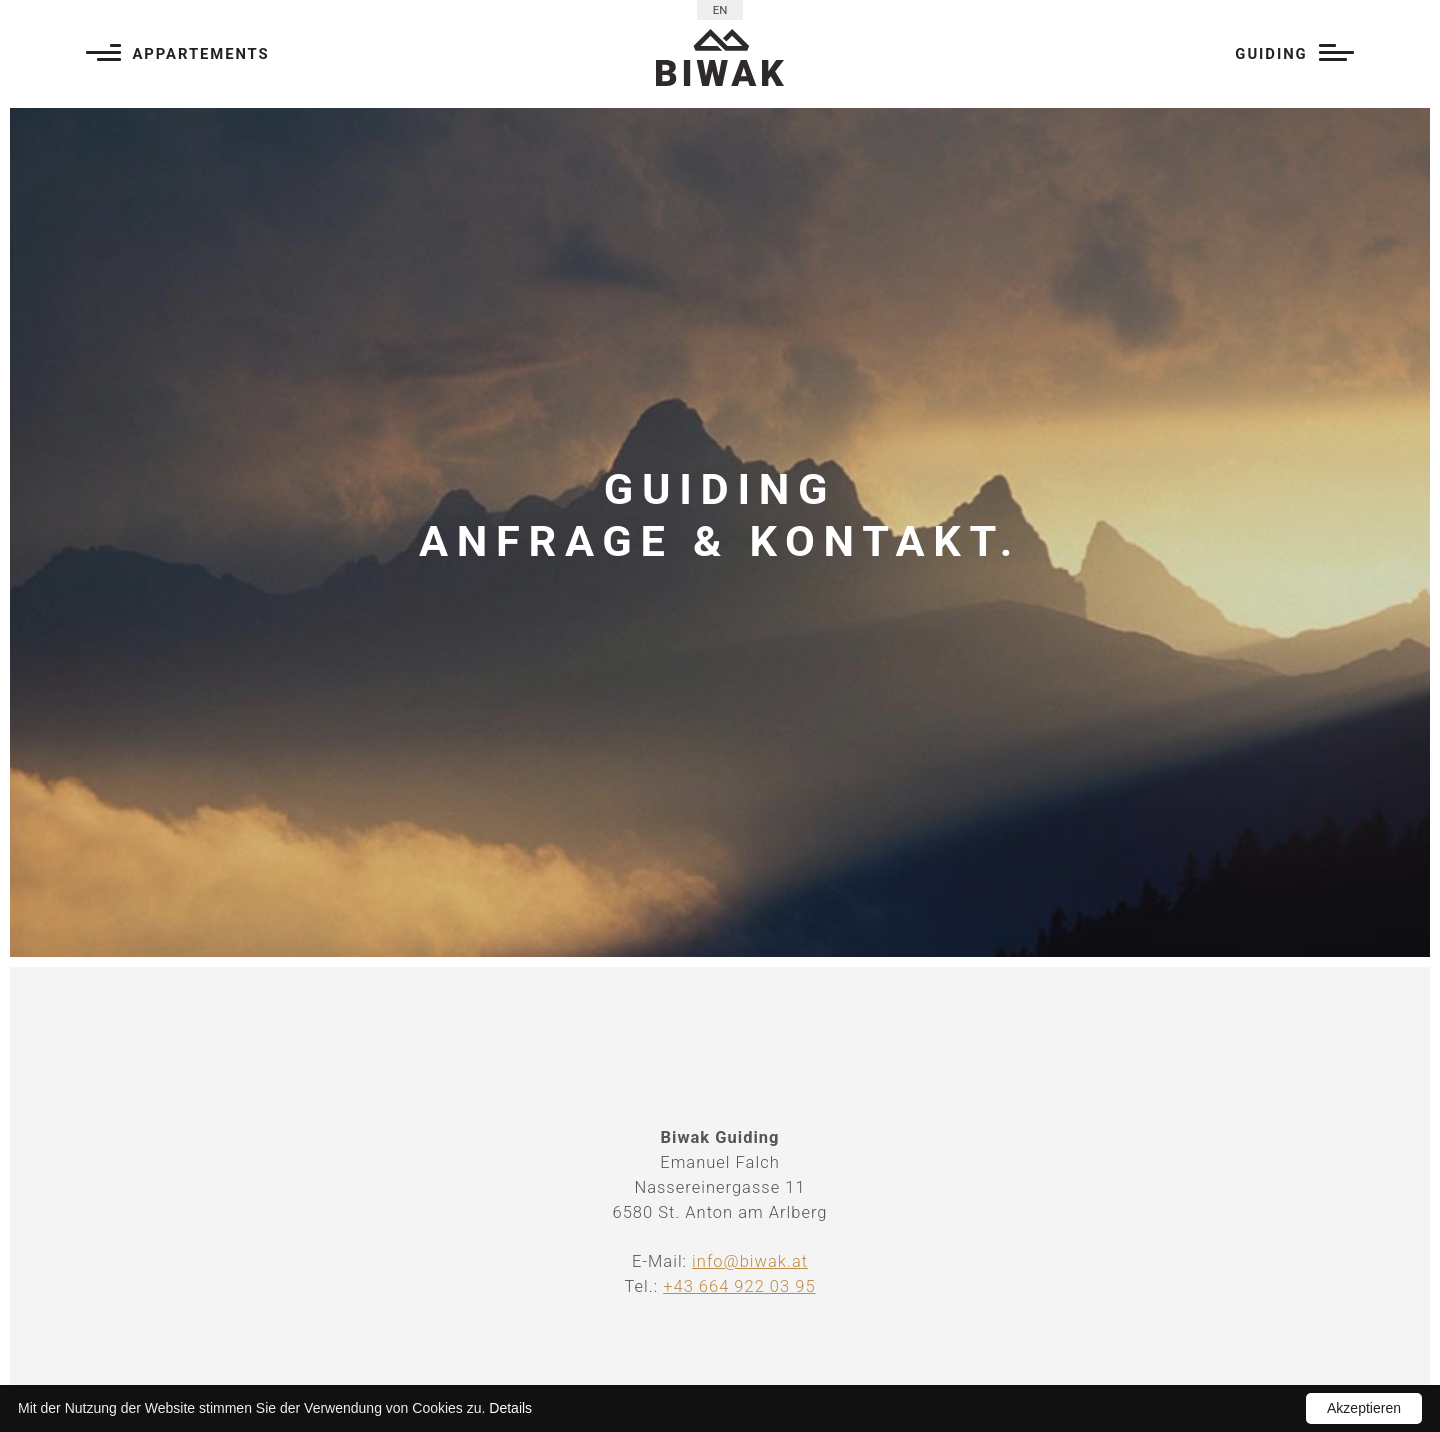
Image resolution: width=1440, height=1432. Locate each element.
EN (720, 10)
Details (510, 1408)
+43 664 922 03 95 (739, 1286)
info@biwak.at (750, 1261)
